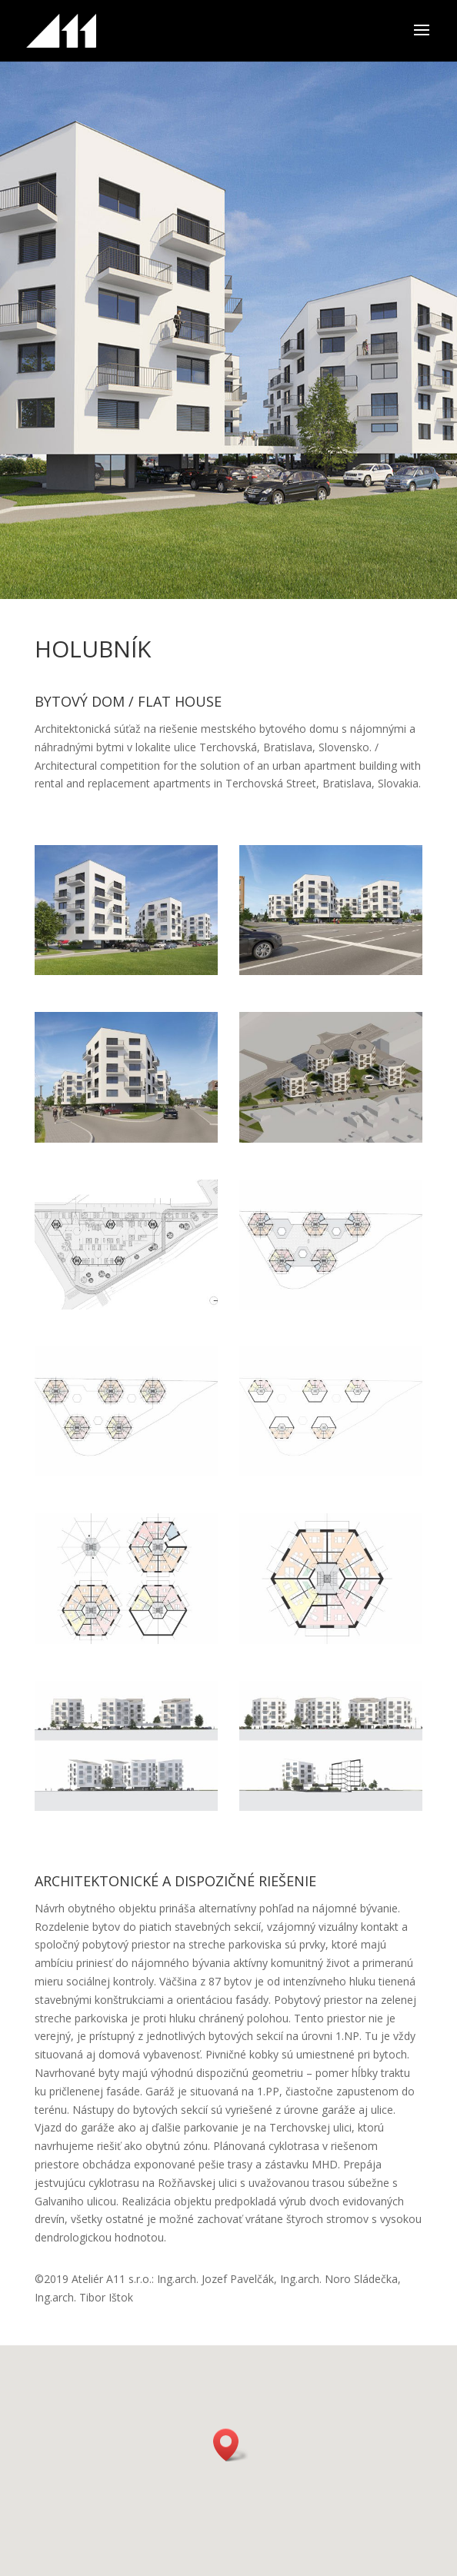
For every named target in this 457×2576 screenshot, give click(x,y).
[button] (231, 2444)
